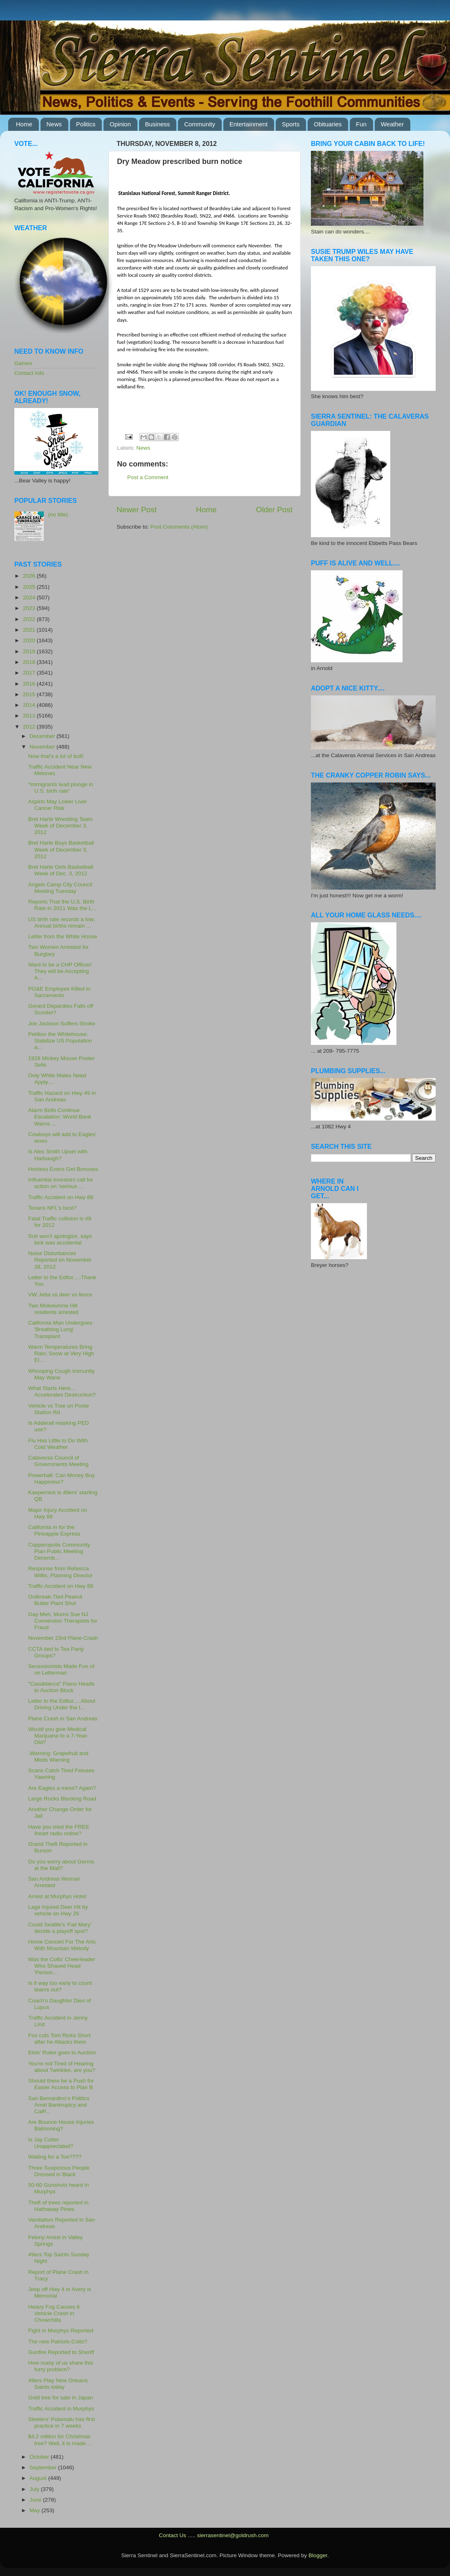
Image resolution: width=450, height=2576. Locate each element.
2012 (30, 727)
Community (199, 124)
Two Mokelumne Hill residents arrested (53, 1309)
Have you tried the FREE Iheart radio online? (58, 1830)
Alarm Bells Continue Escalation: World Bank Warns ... (59, 1116)
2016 (30, 684)
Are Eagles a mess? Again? (62, 1788)
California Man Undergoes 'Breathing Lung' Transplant (60, 1329)
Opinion (120, 124)
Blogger (317, 2555)
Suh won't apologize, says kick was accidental (60, 1239)
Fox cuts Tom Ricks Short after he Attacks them (59, 2038)
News (54, 124)
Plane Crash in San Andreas (63, 1718)
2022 (30, 619)
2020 (30, 640)
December (42, 736)
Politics (86, 124)
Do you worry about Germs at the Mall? (61, 1865)
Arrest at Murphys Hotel (57, 1896)
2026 (30, 576)
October (40, 2457)
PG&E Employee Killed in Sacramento (59, 992)
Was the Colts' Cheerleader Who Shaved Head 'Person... (61, 1965)
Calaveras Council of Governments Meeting (58, 1461)
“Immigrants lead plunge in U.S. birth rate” (60, 787)
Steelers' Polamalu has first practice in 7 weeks (61, 2422)
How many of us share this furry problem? (60, 2366)
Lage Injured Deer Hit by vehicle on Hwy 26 (58, 1910)
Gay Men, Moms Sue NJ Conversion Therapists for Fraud (62, 1620)
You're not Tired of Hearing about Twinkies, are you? (61, 2066)
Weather (392, 124)
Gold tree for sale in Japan (60, 2397)
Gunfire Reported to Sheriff (61, 2352)
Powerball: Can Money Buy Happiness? (61, 1478)
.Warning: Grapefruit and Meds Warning (58, 1756)
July (35, 2489)
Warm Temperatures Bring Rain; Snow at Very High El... (61, 1353)
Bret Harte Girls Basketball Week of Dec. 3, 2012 (60, 870)
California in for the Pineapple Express (54, 1530)
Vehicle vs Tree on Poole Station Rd (58, 1409)
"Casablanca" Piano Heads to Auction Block (61, 1687)
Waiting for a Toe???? (55, 2157)
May (35, 2510)
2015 (30, 694)
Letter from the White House (62, 936)
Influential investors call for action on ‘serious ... (60, 1183)
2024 (30, 597)
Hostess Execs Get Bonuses (63, 1169)
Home (24, 124)
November (42, 747)
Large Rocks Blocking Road (62, 1799)
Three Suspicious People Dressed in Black (59, 2171)
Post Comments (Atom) (179, 527)
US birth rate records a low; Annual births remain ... (61, 922)
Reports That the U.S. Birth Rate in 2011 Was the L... (62, 905)
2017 (30, 673)
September (43, 2467)
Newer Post (137, 509)
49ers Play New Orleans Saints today (58, 2383)
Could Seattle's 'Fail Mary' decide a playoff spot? (60, 1927)
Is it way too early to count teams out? (60, 1986)
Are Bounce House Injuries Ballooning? (61, 2125)
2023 (30, 608)
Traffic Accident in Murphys (61, 2409)
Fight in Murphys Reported (60, 2330)
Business (157, 124)
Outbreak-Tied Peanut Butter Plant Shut (55, 1600)
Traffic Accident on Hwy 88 (60, 1197)
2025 (30, 587)
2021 (30, 630)
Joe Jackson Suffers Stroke (61, 1023)
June (36, 2500)
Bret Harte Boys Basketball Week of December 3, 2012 (61, 849)
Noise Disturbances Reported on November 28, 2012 (60, 1259)
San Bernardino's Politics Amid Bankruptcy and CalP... (59, 2104)
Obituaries (328, 124)
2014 (30, 705)
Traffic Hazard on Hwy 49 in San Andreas (62, 1096)
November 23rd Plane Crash (63, 1638)
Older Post (274, 509)
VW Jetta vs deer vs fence (60, 1294)
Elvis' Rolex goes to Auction (62, 2052)
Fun (361, 124)
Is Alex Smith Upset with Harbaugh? (58, 1154)
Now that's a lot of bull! (55, 756)
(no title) (58, 514)
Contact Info (29, 373)
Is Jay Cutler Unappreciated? (50, 2143)
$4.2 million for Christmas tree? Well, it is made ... (60, 2439)
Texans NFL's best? (52, 1208)
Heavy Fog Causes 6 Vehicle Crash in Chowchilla (54, 2313)
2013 (30, 716)
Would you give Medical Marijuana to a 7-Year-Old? (58, 1735)
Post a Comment (148, 477)
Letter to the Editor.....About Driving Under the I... (61, 1704)
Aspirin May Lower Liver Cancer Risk (57, 804)
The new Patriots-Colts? (57, 2341)
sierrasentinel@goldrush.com (232, 2535)
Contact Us (172, 2535)
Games (23, 363)
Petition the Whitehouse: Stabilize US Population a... (60, 1040)
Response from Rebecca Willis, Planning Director (60, 1571)
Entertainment (249, 124)
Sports (290, 124)
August (38, 2478)
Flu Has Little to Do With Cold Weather (58, 1443)
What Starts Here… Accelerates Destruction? (62, 1391)
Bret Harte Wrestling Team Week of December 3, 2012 (60, 825)
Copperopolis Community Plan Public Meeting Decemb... (59, 1551)
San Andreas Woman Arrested (54, 1882)
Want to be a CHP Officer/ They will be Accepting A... (60, 971)
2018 (30, 662)
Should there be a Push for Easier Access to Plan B (61, 2084)
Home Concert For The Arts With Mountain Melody (62, 1945)
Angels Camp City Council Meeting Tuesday (60, 887)
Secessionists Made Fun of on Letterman (61, 1669)
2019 (30, 651)
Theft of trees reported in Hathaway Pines (58, 2205)
